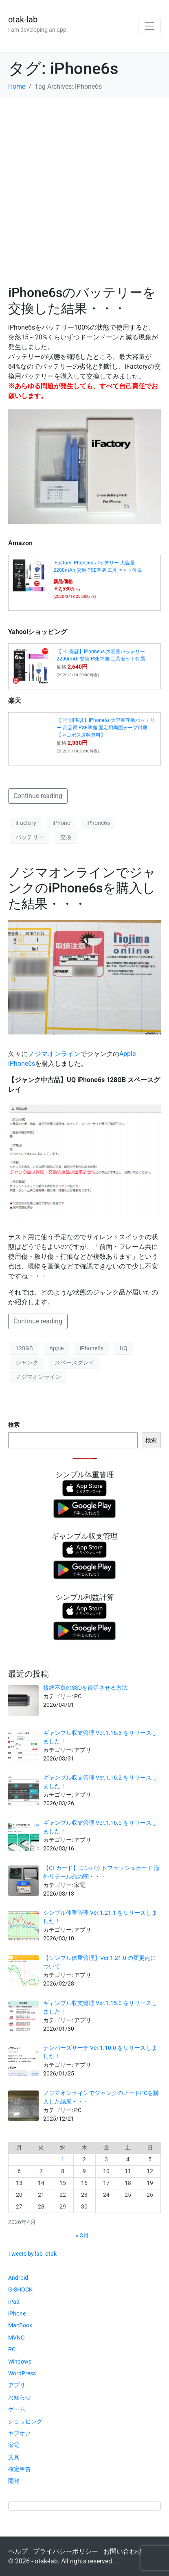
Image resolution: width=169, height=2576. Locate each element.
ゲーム (16, 2409)
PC (11, 2349)
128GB (24, 1348)
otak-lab (22, 19)
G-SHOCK (20, 2289)
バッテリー (29, 837)
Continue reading (37, 796)
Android (18, 2277)
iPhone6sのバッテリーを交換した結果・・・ (82, 300)
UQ (123, 1348)
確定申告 (19, 2469)
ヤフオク (19, 2433)
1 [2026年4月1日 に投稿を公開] (62, 2159)
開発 (14, 2481)
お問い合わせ (123, 2551)
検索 (14, 1424)
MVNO (16, 2337)
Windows (19, 2361)
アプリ (16, 2385)
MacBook (20, 2325)
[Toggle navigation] (149, 26)
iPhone (61, 823)
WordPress (22, 2373)
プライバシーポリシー (65, 2551)
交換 (66, 837)
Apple (56, 1348)
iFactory (25, 823)
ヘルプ (18, 2551)
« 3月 (82, 2235)
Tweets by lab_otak (32, 2253)
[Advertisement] (84, 186)
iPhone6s (98, 823)
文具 (14, 2457)
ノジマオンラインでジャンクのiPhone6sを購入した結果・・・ (82, 888)
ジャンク (26, 1362)
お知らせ (19, 2397)
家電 (14, 2445)
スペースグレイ (74, 1362)
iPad (14, 2301)
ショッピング (25, 2421)
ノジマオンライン (54, 1054)
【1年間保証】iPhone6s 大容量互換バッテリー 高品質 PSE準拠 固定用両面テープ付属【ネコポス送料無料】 (106, 727)
